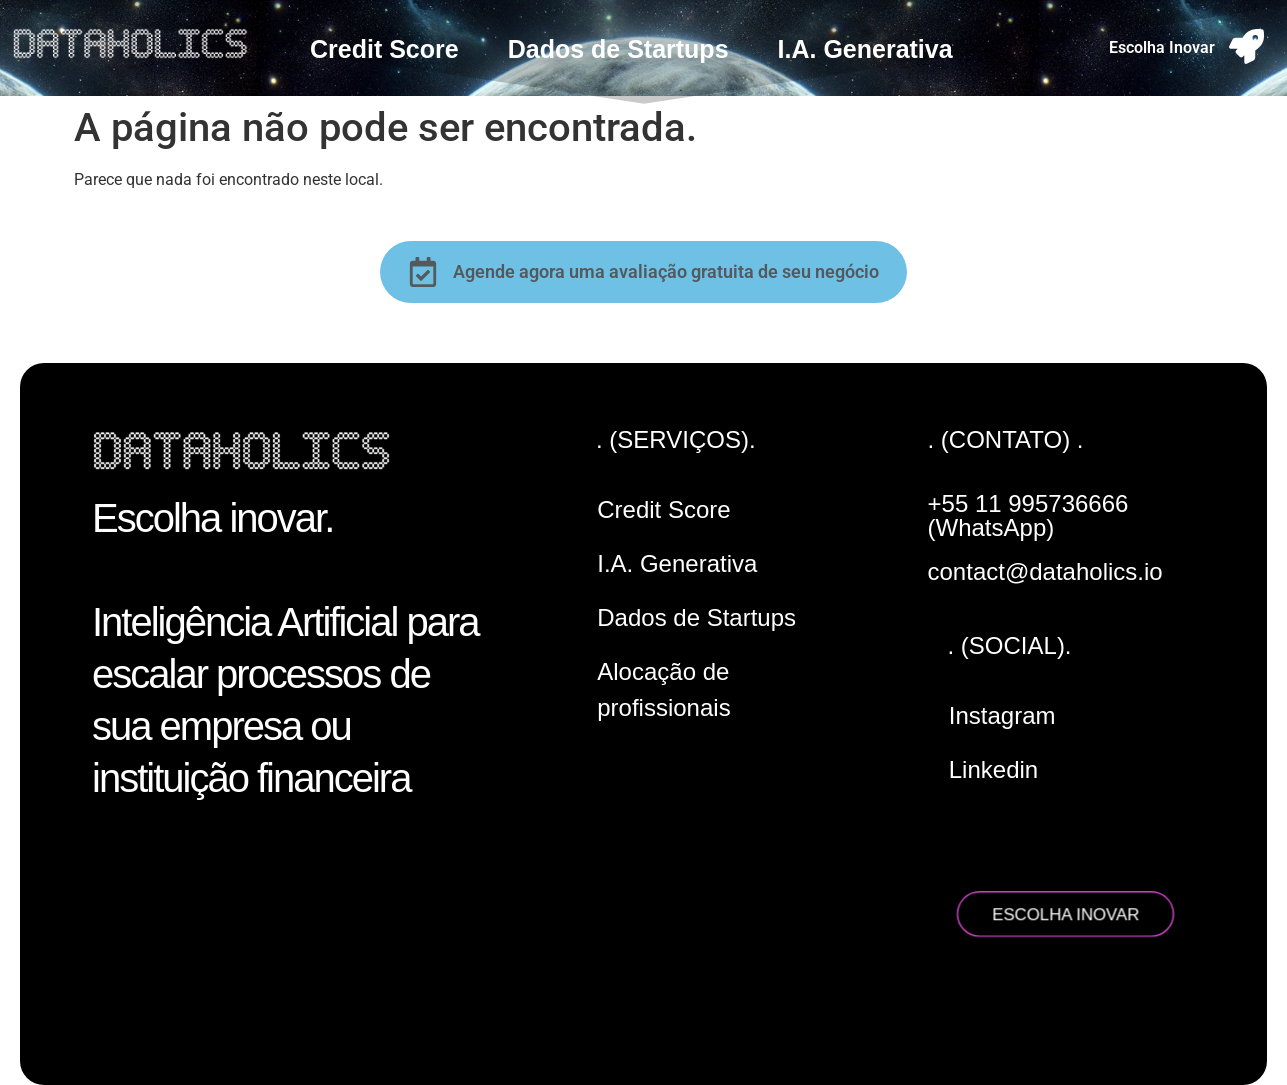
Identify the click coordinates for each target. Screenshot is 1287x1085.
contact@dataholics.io (1045, 571)
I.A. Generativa (865, 49)
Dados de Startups (618, 49)
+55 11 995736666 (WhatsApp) (1028, 515)
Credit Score (384, 49)
